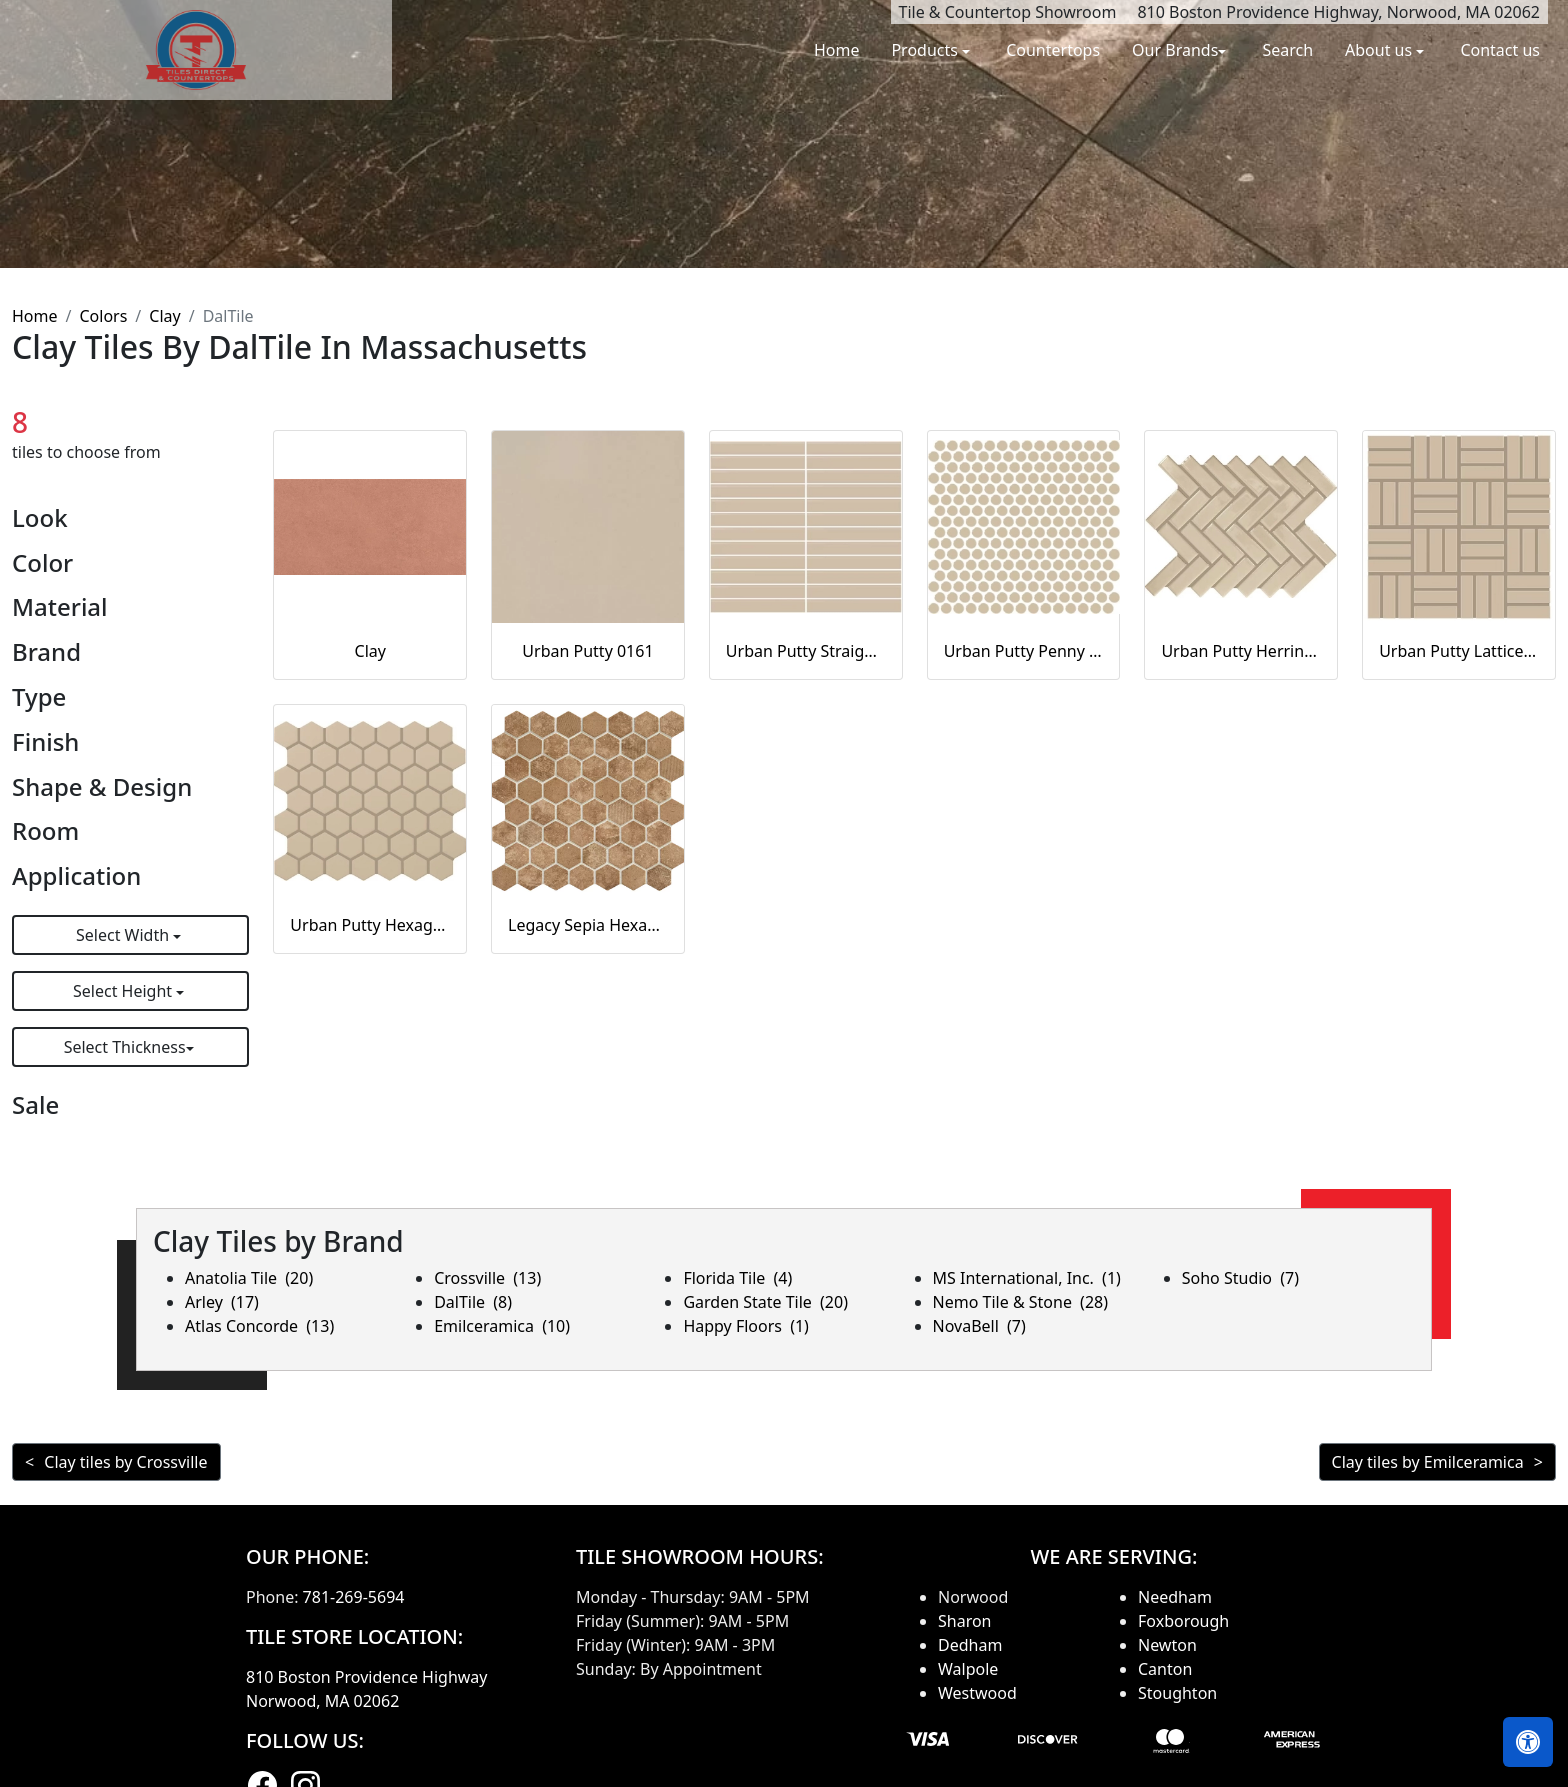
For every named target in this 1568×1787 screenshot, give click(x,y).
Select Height (124, 991)
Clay (164, 316)
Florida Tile (737, 1278)
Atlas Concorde (259, 1326)
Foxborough (1183, 1621)
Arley (222, 1302)
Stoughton (1177, 1693)
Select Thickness (125, 1047)
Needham (1175, 1597)
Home (837, 50)
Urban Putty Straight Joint (806, 651)
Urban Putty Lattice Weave (1459, 651)
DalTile (473, 1302)
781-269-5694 (354, 1597)
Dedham (970, 1645)
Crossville (487, 1278)
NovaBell (979, 1326)
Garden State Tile (765, 1302)
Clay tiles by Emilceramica (1428, 1462)
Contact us (1500, 50)
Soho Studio (1240, 1278)
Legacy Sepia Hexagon (588, 925)
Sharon (965, 1621)
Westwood (977, 1693)
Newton (1167, 1645)
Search (1287, 50)
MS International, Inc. (1027, 1278)
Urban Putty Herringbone (1241, 651)
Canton (1165, 1669)
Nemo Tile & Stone (1020, 1302)
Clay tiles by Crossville (125, 1462)
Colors (103, 316)
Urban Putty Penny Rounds (1024, 651)
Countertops (1053, 50)
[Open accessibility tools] (1528, 1742)
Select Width (124, 935)
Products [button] (926, 50)
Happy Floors (746, 1326)
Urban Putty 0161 (587, 651)
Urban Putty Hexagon (370, 925)
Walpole (968, 1669)
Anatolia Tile (249, 1278)
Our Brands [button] (1175, 50)
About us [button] (1380, 50)
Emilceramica (502, 1326)
